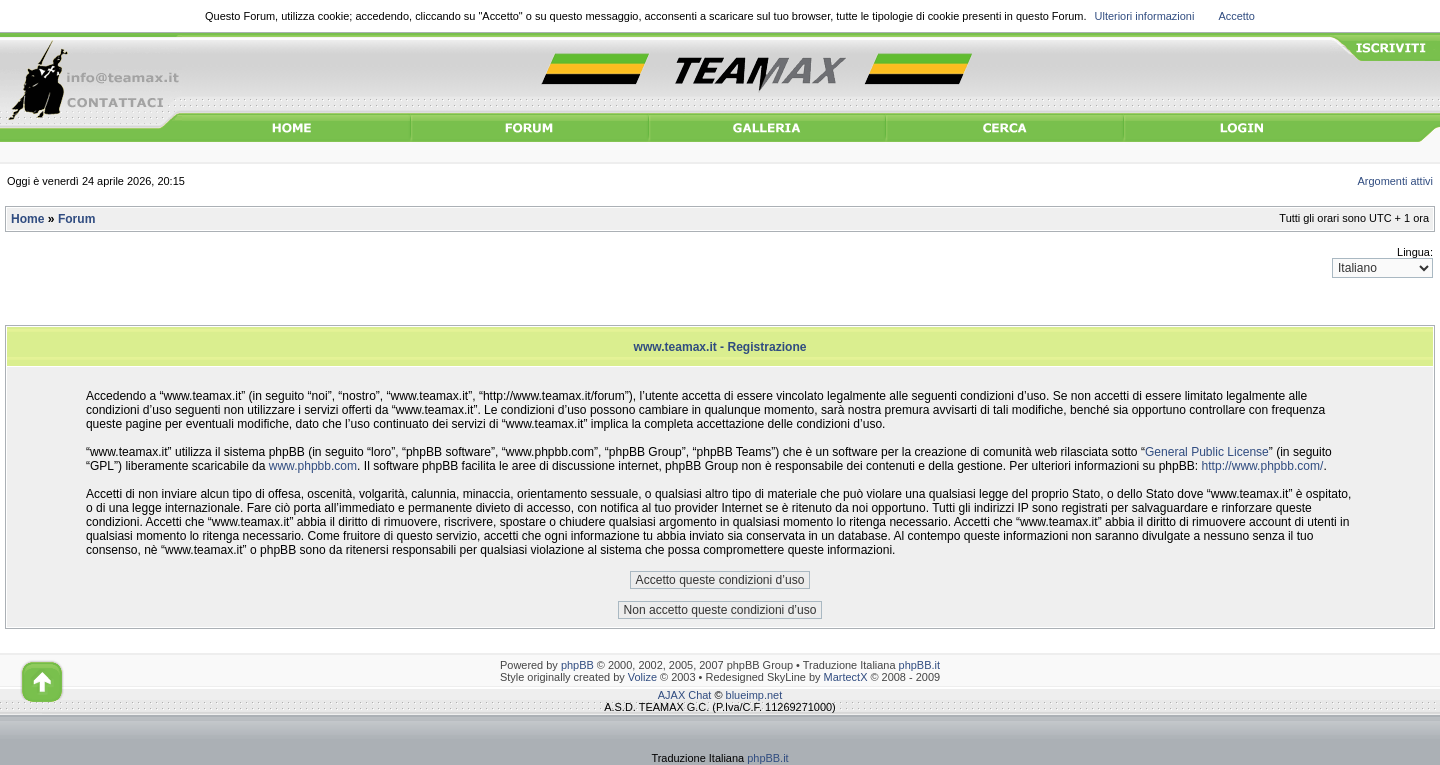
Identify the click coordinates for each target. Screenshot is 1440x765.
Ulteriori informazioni (1145, 16)
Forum (76, 219)
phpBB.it (919, 665)
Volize (642, 677)
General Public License (1207, 452)
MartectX (846, 677)
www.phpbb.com (313, 466)
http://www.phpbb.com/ (1263, 466)
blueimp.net (754, 695)
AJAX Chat (685, 695)
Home (27, 219)
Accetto (1236, 16)
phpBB (577, 665)
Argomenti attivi (1396, 181)
